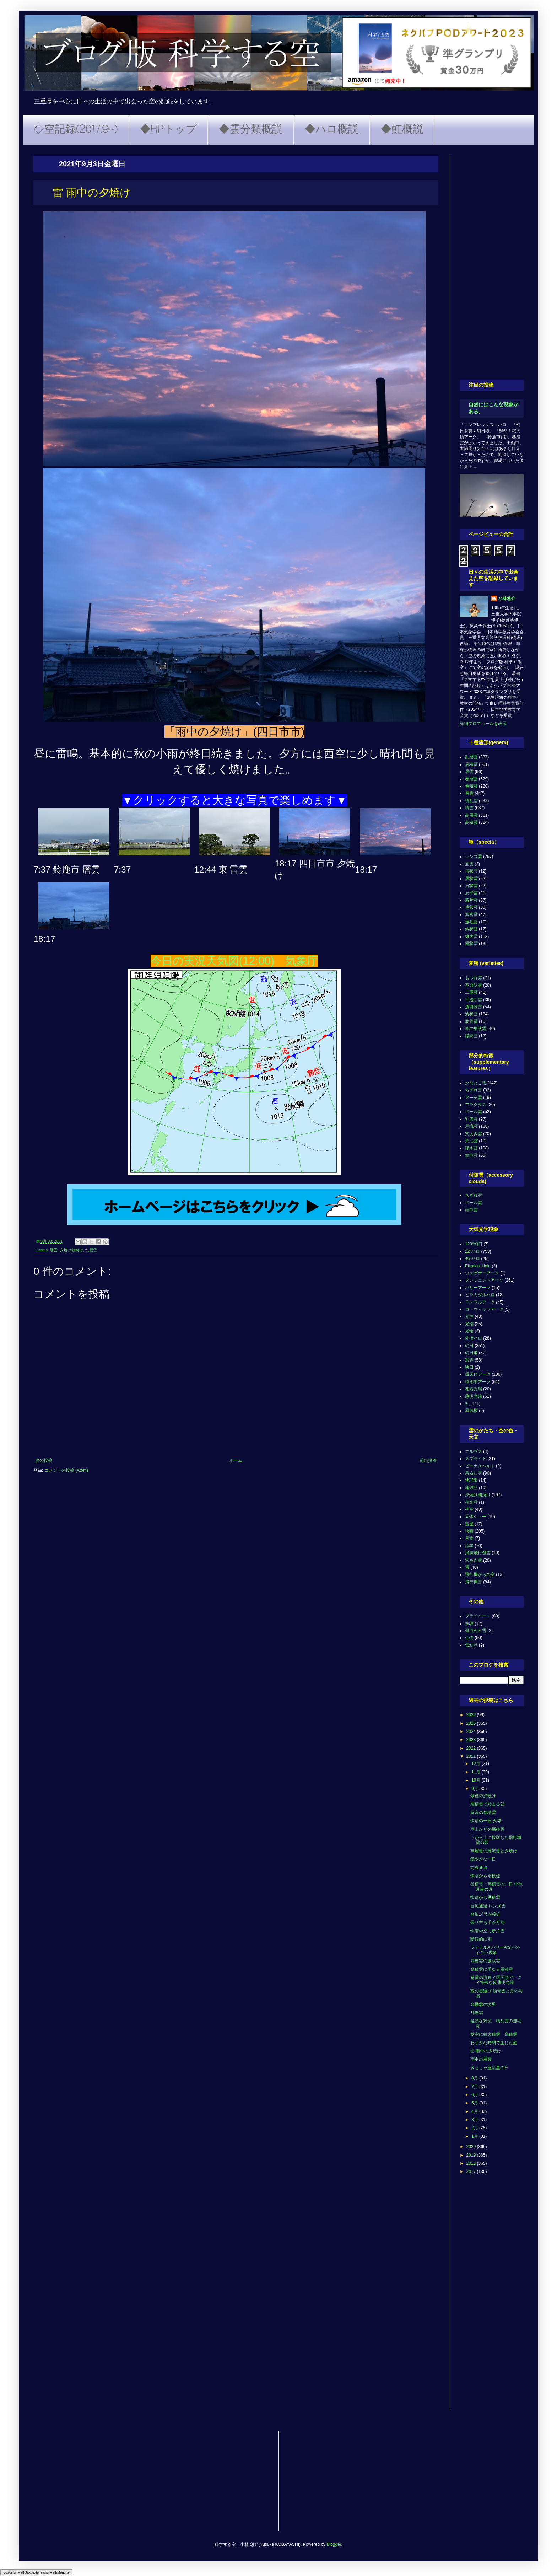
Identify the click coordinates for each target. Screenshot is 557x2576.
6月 (475, 2094)
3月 (475, 2119)
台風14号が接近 (485, 1914)
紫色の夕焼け (483, 1795)
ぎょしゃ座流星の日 (489, 2067)
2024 (471, 1731)
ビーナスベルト (480, 1466)
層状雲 (471, 878)
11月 (476, 1772)
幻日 (469, 1345)
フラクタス (475, 1104)
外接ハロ (473, 1338)
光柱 (469, 1316)
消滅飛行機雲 (478, 1552)
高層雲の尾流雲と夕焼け (493, 1850)
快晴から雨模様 (485, 1875)
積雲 (469, 807)
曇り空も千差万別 (487, 1922)
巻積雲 (471, 786)
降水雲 (471, 1147)
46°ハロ (472, 1258)
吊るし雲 (473, 1473)
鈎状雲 (471, 929)
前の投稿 (428, 1460)
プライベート (478, 1616)
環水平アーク (478, 1381)
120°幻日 (473, 1243)
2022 (471, 1748)
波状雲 (471, 1013)
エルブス (473, 1451)
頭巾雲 (471, 1155)
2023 (471, 1739)
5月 (475, 2102)
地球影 (471, 1480)
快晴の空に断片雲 (487, 1930)
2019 (471, 2155)
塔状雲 (471, 871)
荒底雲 (471, 1140)
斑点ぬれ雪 (475, 1630)
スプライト (475, 1458)
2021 (471, 1756)
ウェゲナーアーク (482, 1273)
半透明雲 (473, 999)
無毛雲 (471, 921)
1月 (475, 2136)
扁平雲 (471, 892)
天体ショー (475, 1516)
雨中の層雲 (481, 2059)
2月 (475, 2127)
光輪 (469, 1331)
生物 (469, 1637)
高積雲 (471, 822)
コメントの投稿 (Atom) (66, 1470)
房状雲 (471, 885)
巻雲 (469, 793)
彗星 (469, 1524)
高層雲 (471, 815)
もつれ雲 (473, 977)
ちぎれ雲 (473, 1090)
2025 (471, 1723)
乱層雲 (91, 1250)
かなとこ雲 (475, 1082)
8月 (475, 2078)
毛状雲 (471, 907)
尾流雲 (471, 1126)
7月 (475, 2086)
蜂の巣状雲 (475, 1028)
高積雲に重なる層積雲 (491, 1969)
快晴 (469, 1531)
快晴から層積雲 (485, 1897)
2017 (471, 2171)
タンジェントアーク (484, 1280)
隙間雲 (471, 1036)
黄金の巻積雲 (483, 1812)
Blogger (333, 2544)
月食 (469, 1538)
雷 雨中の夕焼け (485, 2051)
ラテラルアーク (480, 1302)
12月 (476, 1763)
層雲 (54, 1250)
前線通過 (478, 1867)
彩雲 (469, 1360)
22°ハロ (472, 1251)
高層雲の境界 (483, 2004)
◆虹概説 (402, 130)
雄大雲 (471, 936)
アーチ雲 (473, 1097)
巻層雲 (471, 779)
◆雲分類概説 (251, 130)
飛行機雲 (473, 1581)
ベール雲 (473, 1111)
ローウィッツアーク (484, 1309)
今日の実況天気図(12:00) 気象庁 (234, 961)
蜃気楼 (471, 1410)
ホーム (235, 1460)
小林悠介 (506, 598)
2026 (471, 1714)
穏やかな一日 (483, 1859)
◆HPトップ (168, 130)
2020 (471, 2146)
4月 (475, 2111)
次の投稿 (43, 1460)
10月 (476, 1780)
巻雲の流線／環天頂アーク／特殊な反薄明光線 (495, 1980)
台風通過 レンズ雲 (487, 1906)
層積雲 (471, 764)
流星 (469, 1545)
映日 (469, 1367)
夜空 (469, 1509)
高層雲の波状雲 (485, 1960)
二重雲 (471, 992)
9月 (475, 1788)
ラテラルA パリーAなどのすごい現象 (495, 1950)
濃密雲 (471, 914)
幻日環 (471, 1352)
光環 (469, 1323)
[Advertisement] (492, 262)
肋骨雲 (471, 1021)
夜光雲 (471, 1502)
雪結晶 (471, 1645)
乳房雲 (471, 1119)
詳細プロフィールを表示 (483, 723)
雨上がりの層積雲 (487, 1829)
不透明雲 (473, 985)
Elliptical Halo (478, 1265)
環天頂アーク (478, 1374)
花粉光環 (473, 1388)
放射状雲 (473, 1006)
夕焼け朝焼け (71, 1250)
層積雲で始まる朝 (487, 1804)
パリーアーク (478, 1287)
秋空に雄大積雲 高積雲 (493, 2034)
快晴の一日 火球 (485, 1820)
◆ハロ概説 (332, 130)
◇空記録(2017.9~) (75, 130)
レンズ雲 (473, 856)
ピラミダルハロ (480, 1294)
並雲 (469, 864)
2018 (471, 2163)
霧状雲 (471, 943)
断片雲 (471, 900)
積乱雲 (471, 800)
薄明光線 (473, 1396)
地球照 (471, 1487)
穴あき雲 (473, 1133)
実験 (469, 1623)
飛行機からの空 (480, 1574)
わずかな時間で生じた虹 (493, 2042)
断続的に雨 (481, 1939)
